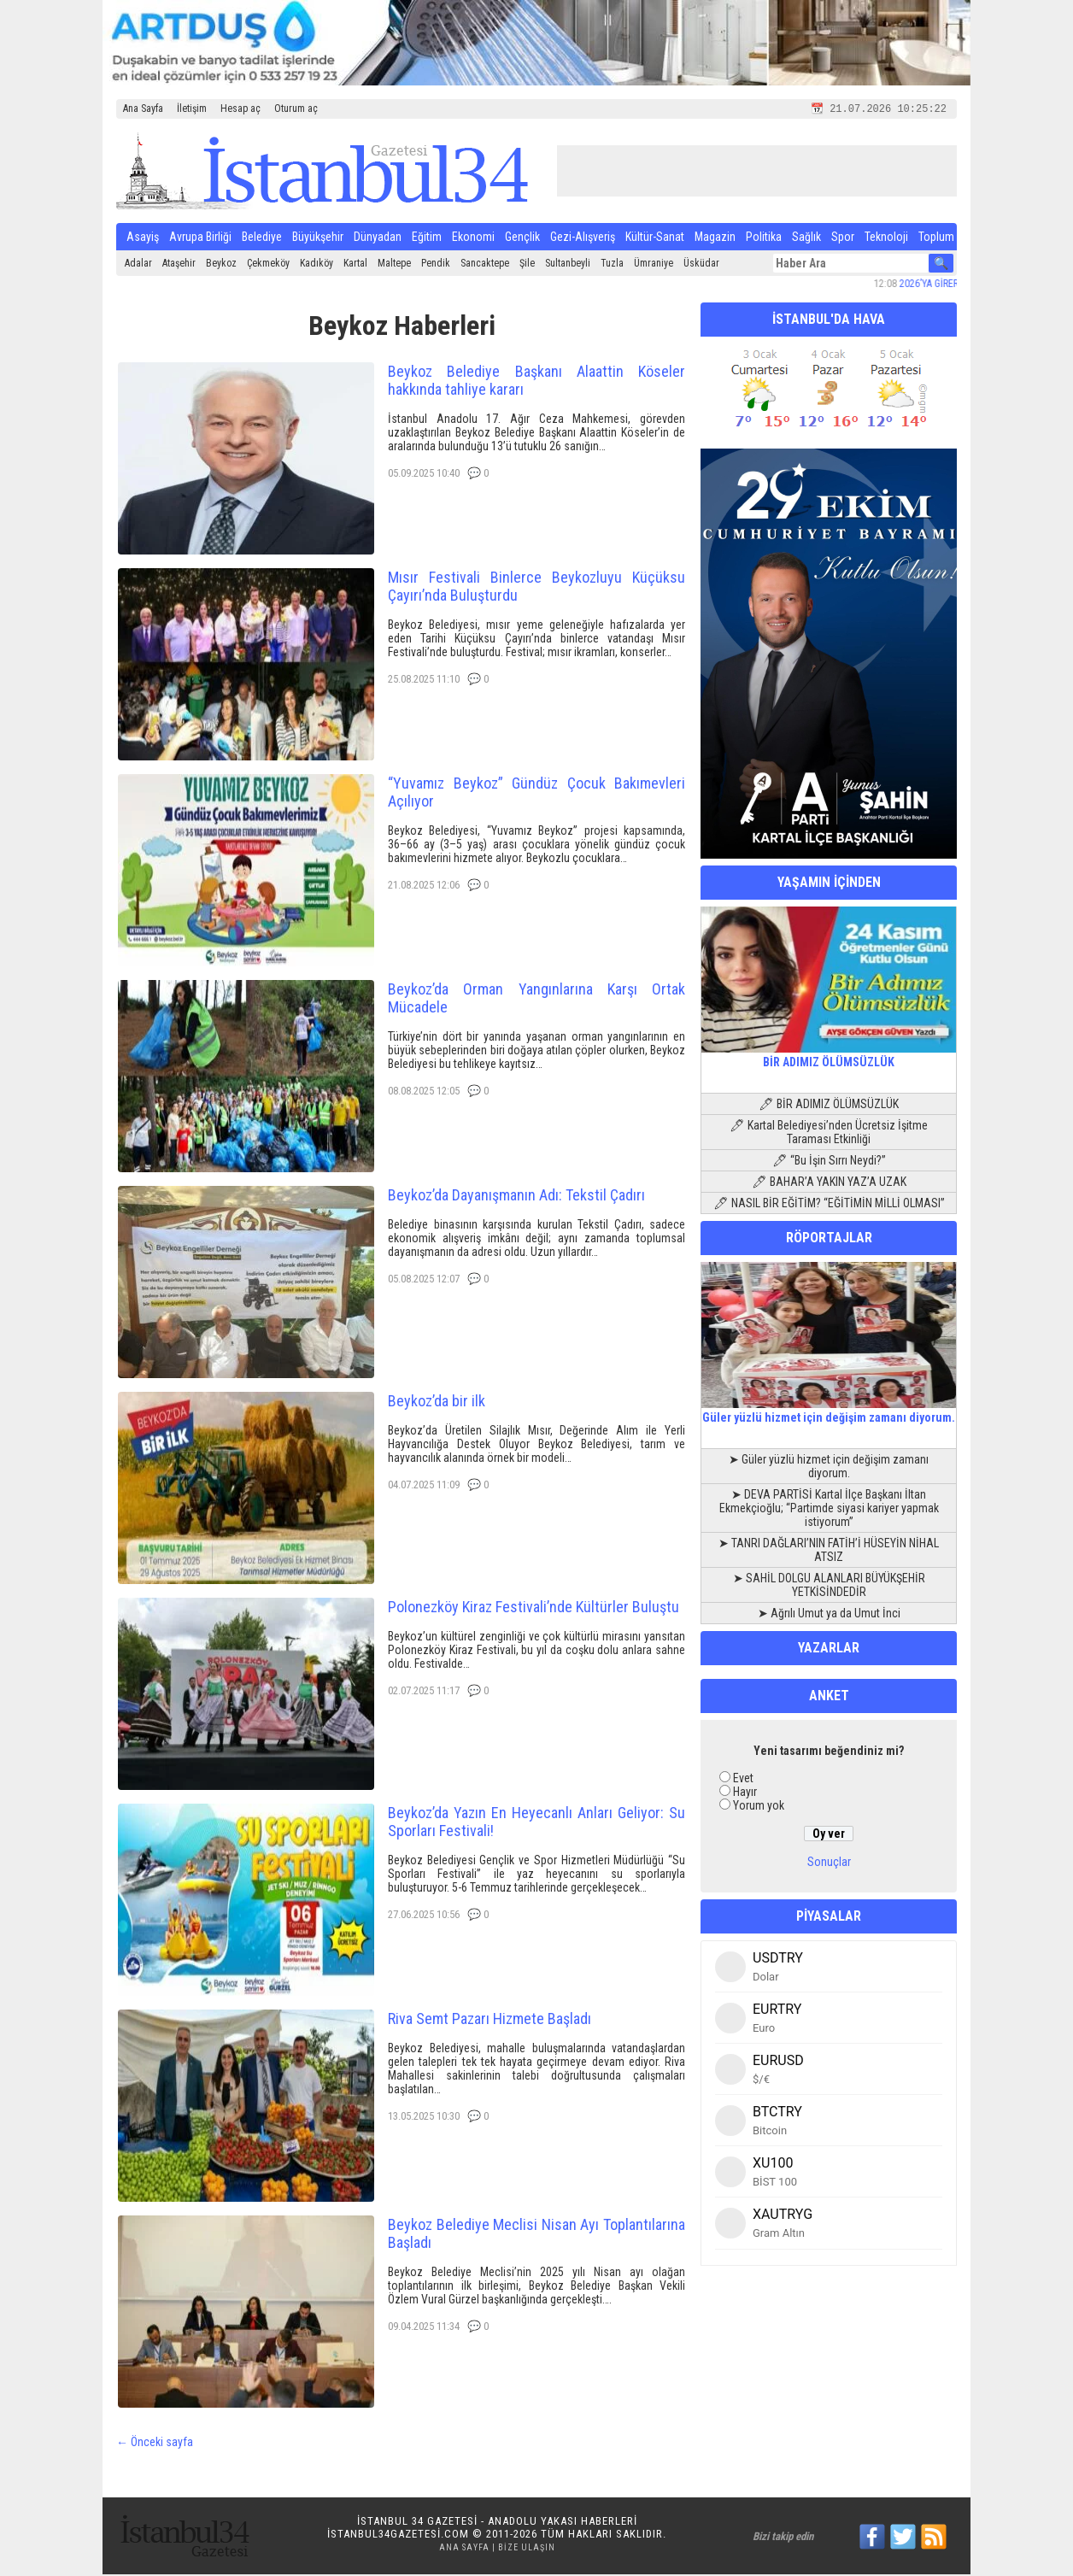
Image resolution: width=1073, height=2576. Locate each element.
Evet (743, 1780)
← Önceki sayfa (154, 2443)
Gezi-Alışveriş (582, 238)
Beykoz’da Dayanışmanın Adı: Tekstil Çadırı (516, 1197)
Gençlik (522, 238)
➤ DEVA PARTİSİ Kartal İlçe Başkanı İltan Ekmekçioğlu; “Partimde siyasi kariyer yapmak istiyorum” (829, 1509)
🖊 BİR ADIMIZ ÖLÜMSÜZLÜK (829, 1105)
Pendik (435, 265)
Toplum (936, 238)
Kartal (355, 265)
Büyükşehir (317, 238)
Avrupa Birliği (200, 238)
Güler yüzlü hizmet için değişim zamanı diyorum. (828, 1412)
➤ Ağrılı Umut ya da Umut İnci (829, 1615)
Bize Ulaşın (526, 2549)
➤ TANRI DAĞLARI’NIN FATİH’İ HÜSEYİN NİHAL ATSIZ (828, 1551)
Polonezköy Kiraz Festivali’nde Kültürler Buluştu (533, 1608)
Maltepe (394, 265)
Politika (764, 238)
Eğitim (427, 238)
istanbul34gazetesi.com (398, 2535)
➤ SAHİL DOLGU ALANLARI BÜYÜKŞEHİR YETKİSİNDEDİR (829, 1586)
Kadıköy (316, 265)
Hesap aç (240, 108)
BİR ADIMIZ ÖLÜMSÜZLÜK (828, 1057)
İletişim (192, 108)
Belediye (262, 238)
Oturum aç (296, 108)
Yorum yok (758, 1807)
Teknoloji (886, 238)
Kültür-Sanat (654, 238)
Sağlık (806, 238)
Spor (842, 238)
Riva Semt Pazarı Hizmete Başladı (489, 2020)
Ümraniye (653, 265)
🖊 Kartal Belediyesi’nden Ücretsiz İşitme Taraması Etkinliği (829, 1133)
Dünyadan (378, 238)
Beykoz (221, 265)
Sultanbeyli (567, 265)
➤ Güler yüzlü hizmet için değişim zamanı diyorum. (829, 1468)
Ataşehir (179, 265)
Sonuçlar (829, 1863)
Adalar (138, 265)
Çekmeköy (268, 265)
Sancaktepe (484, 265)
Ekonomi (473, 238)
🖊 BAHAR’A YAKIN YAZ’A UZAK (829, 1183)
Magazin (715, 238)
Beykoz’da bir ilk (436, 1402)
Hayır (745, 1793)
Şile (527, 265)
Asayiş (142, 238)
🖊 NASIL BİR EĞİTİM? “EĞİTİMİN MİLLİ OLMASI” (829, 1205)
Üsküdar (701, 265)
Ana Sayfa (143, 108)
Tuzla (612, 265)
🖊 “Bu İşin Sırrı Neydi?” (829, 1162)
